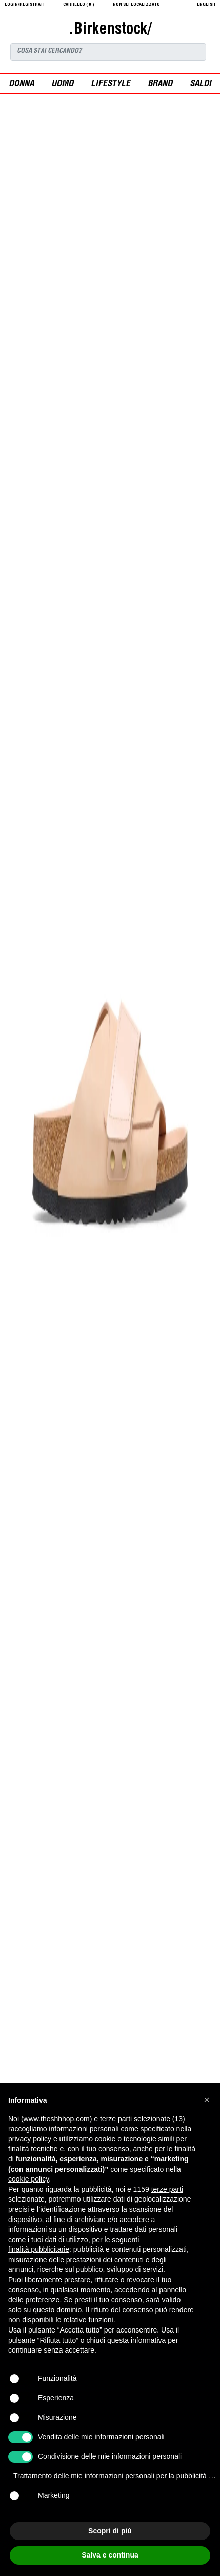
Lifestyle (110, 84)
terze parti (167, 2189)
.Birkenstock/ (110, 30)
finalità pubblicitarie (38, 2249)
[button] (206, 2100)
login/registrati (25, 5)
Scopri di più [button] (110, 2531)
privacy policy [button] (29, 2139)
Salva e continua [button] (110, 2555)
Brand (160, 84)
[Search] (108, 52)
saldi (200, 84)
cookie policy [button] (28, 2179)
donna (21, 84)
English (206, 5)
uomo (62, 84)
